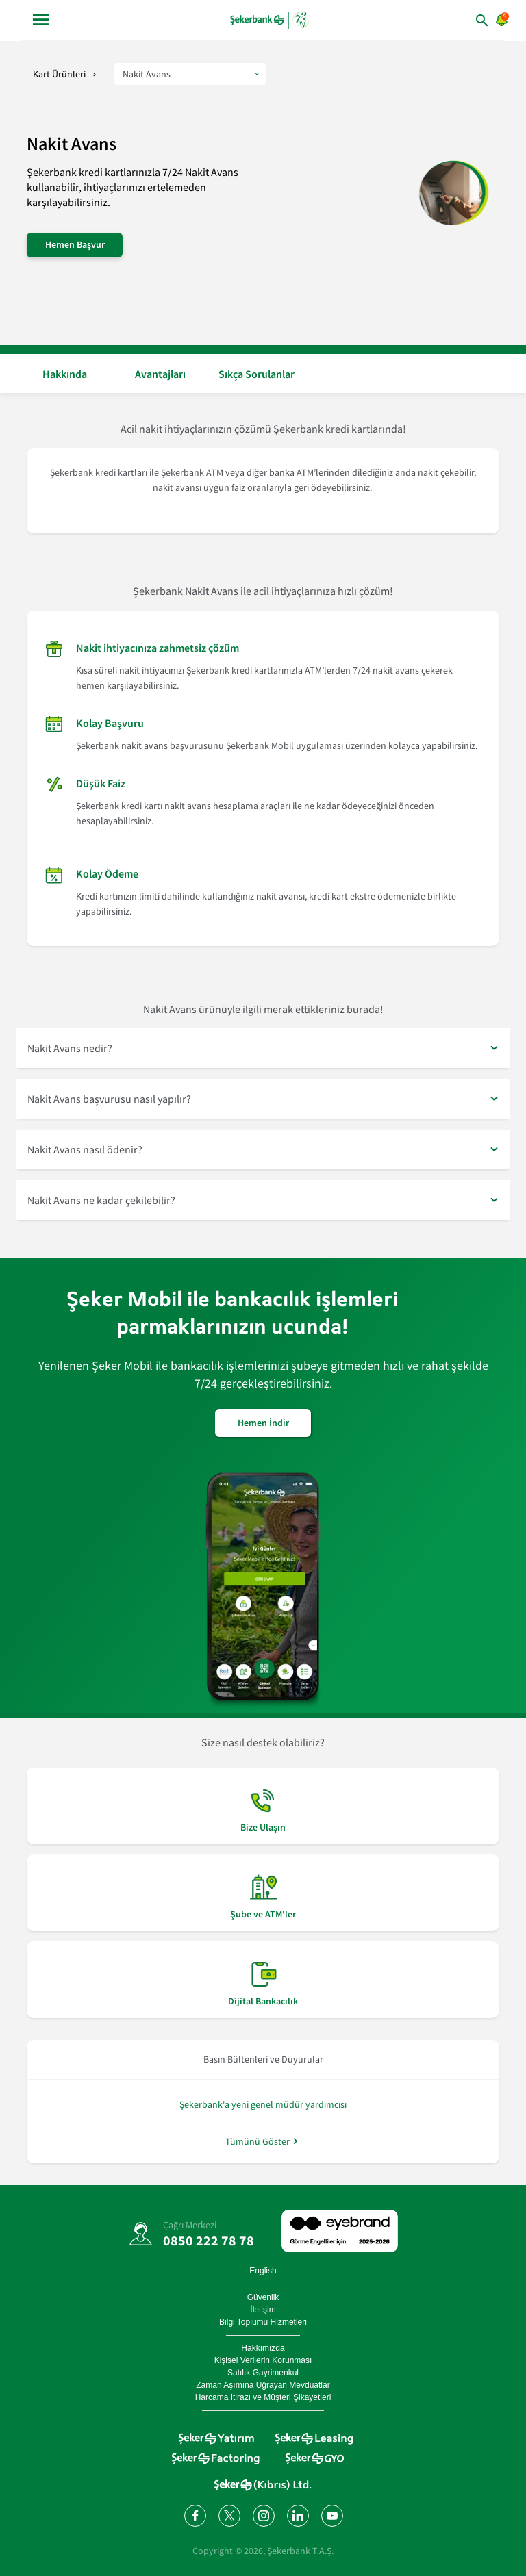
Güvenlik (263, 2297)
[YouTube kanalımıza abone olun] (331, 2515)
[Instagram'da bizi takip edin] (263, 2515)
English (262, 2270)
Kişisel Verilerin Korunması (263, 2360)
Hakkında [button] (64, 374)
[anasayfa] (270, 20)
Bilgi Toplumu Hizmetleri (263, 2322)
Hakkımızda (262, 2348)
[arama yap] (462, 20)
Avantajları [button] (160, 374)
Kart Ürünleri (59, 74)
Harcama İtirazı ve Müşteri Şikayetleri (263, 2397)
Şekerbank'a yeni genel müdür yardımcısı (263, 2104)
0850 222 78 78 (208, 2240)
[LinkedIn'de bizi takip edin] (297, 2515)
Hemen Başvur (75, 244)
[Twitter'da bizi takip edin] (228, 2515)
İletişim (262, 2309)
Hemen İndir (263, 1422)
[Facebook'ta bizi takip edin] (194, 2515)
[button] (263, 1048)
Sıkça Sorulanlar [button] (256, 374)
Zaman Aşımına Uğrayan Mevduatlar (262, 2385)
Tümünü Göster (257, 2141)
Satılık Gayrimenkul (263, 2372)
